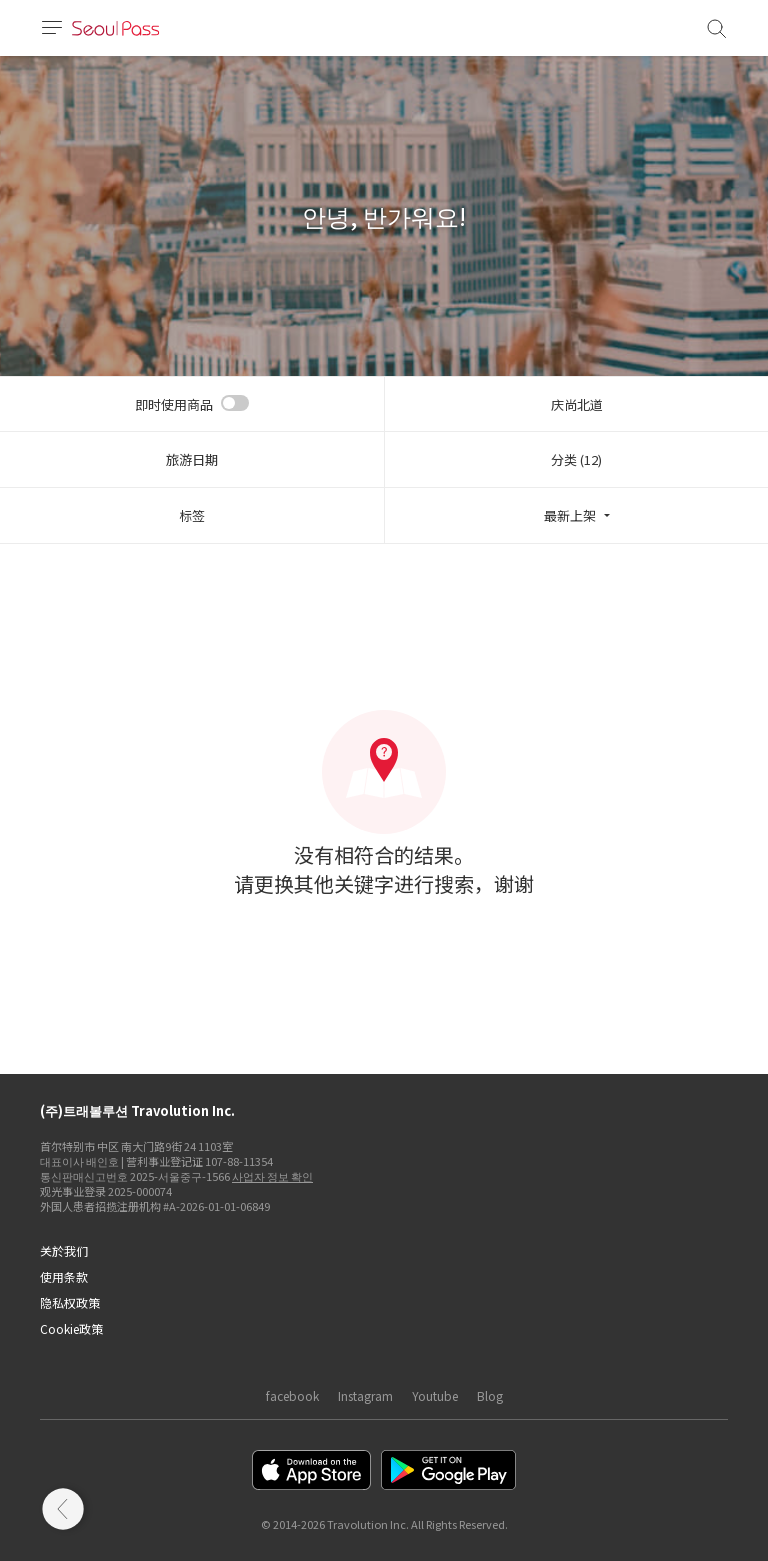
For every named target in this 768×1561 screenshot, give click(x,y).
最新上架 (570, 515)
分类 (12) (576, 459)
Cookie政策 (71, 1328)
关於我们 (64, 1250)
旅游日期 (192, 459)
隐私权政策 (70, 1302)
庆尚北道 (577, 404)
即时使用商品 (174, 404)
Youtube (435, 1395)
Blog (490, 1395)
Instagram (365, 1395)
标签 (192, 515)
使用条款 (64, 1276)
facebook (292, 1395)
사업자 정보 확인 (272, 1176)
